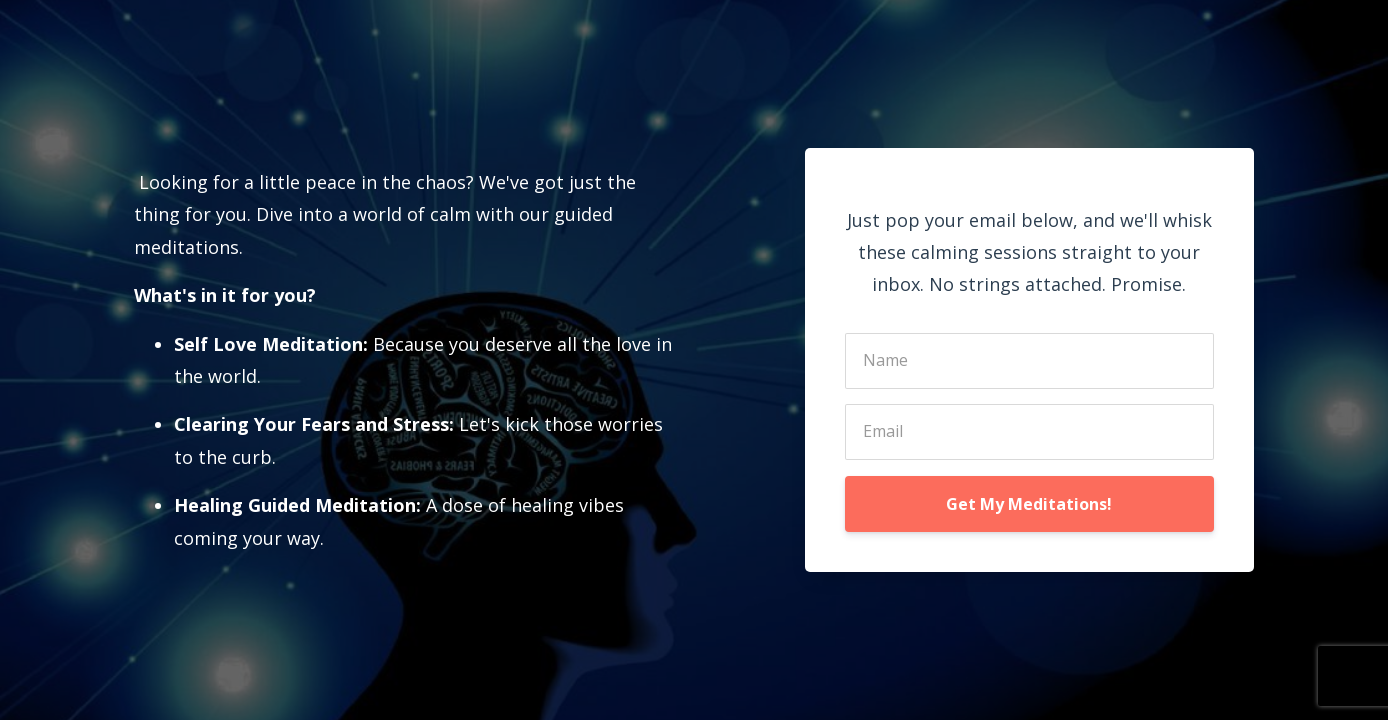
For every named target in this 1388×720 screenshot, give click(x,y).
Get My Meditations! (1029, 504)
